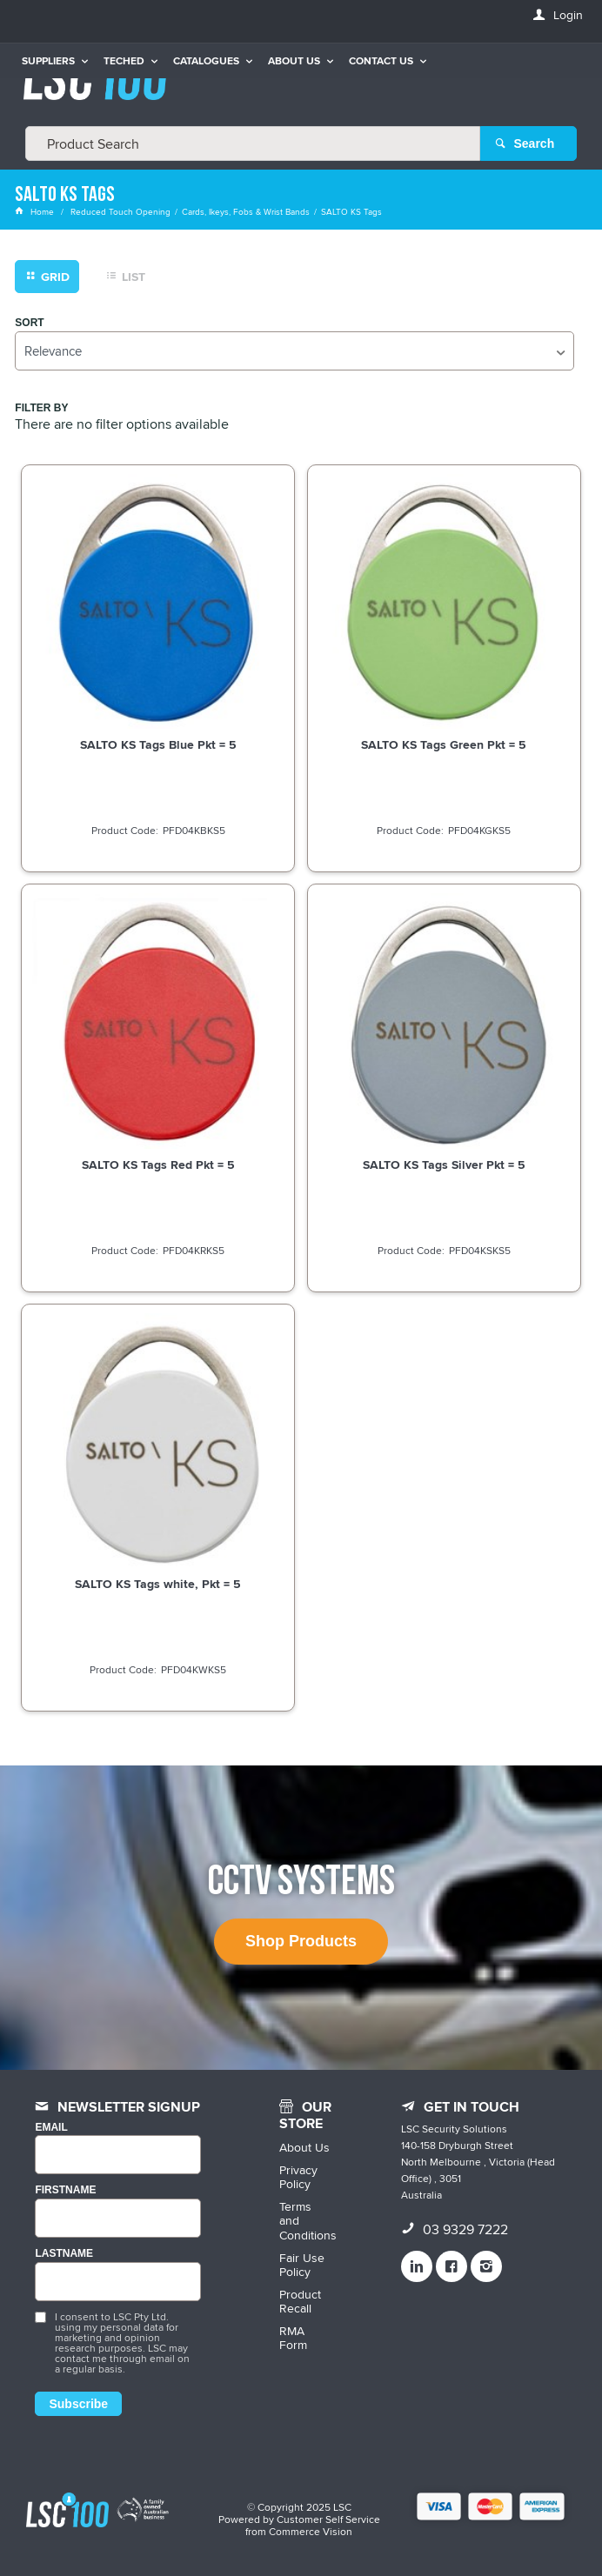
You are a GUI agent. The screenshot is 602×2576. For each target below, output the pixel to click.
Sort (29, 323)
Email (51, 2127)
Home (36, 211)
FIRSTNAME (65, 2190)
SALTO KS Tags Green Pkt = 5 (443, 744)
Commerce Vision (310, 2531)
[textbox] (252, 143)
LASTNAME (64, 2253)
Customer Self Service (328, 2519)
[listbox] (294, 350)
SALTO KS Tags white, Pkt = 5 (158, 1584)
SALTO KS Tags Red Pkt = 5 (158, 1164)
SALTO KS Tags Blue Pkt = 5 (158, 744)
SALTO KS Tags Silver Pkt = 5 (444, 1164)
